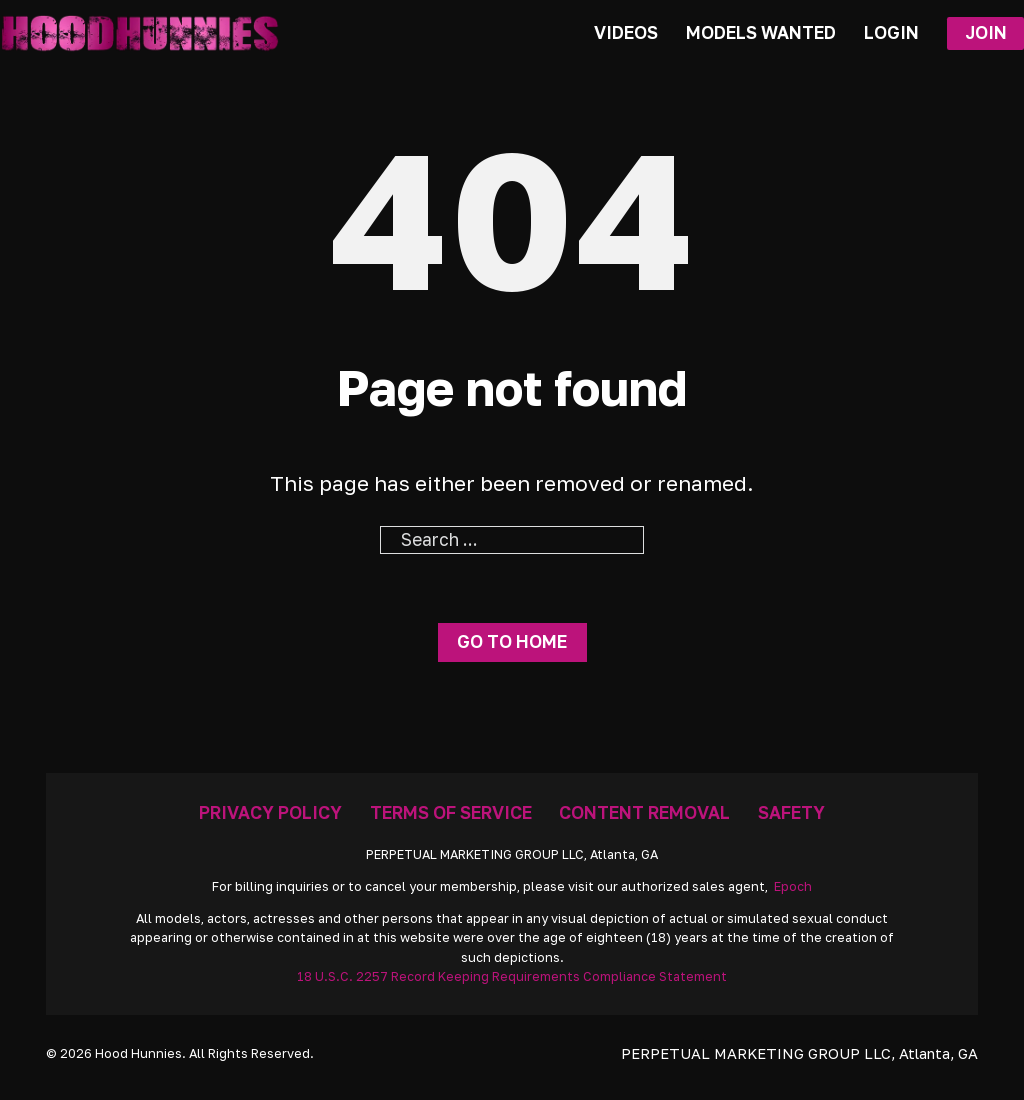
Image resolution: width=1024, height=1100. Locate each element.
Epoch (793, 886)
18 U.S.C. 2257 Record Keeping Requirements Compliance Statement (512, 976)
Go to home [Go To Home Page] (512, 641)
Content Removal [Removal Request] (644, 812)
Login (891, 32)
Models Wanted (761, 32)
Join (986, 32)
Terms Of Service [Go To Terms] (451, 812)
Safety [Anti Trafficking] (791, 812)
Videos (626, 32)
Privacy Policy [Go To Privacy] (270, 812)
